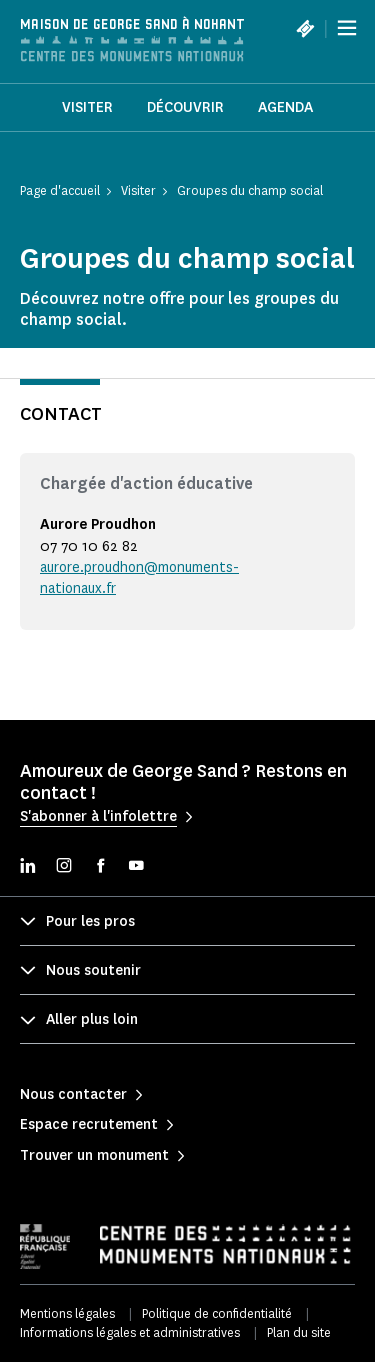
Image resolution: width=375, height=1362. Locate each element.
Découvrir (185, 107)
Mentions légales (67, 1313)
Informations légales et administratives (130, 1332)
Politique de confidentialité (217, 1313)
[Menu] (347, 28)
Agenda (285, 107)
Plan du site (299, 1332)
